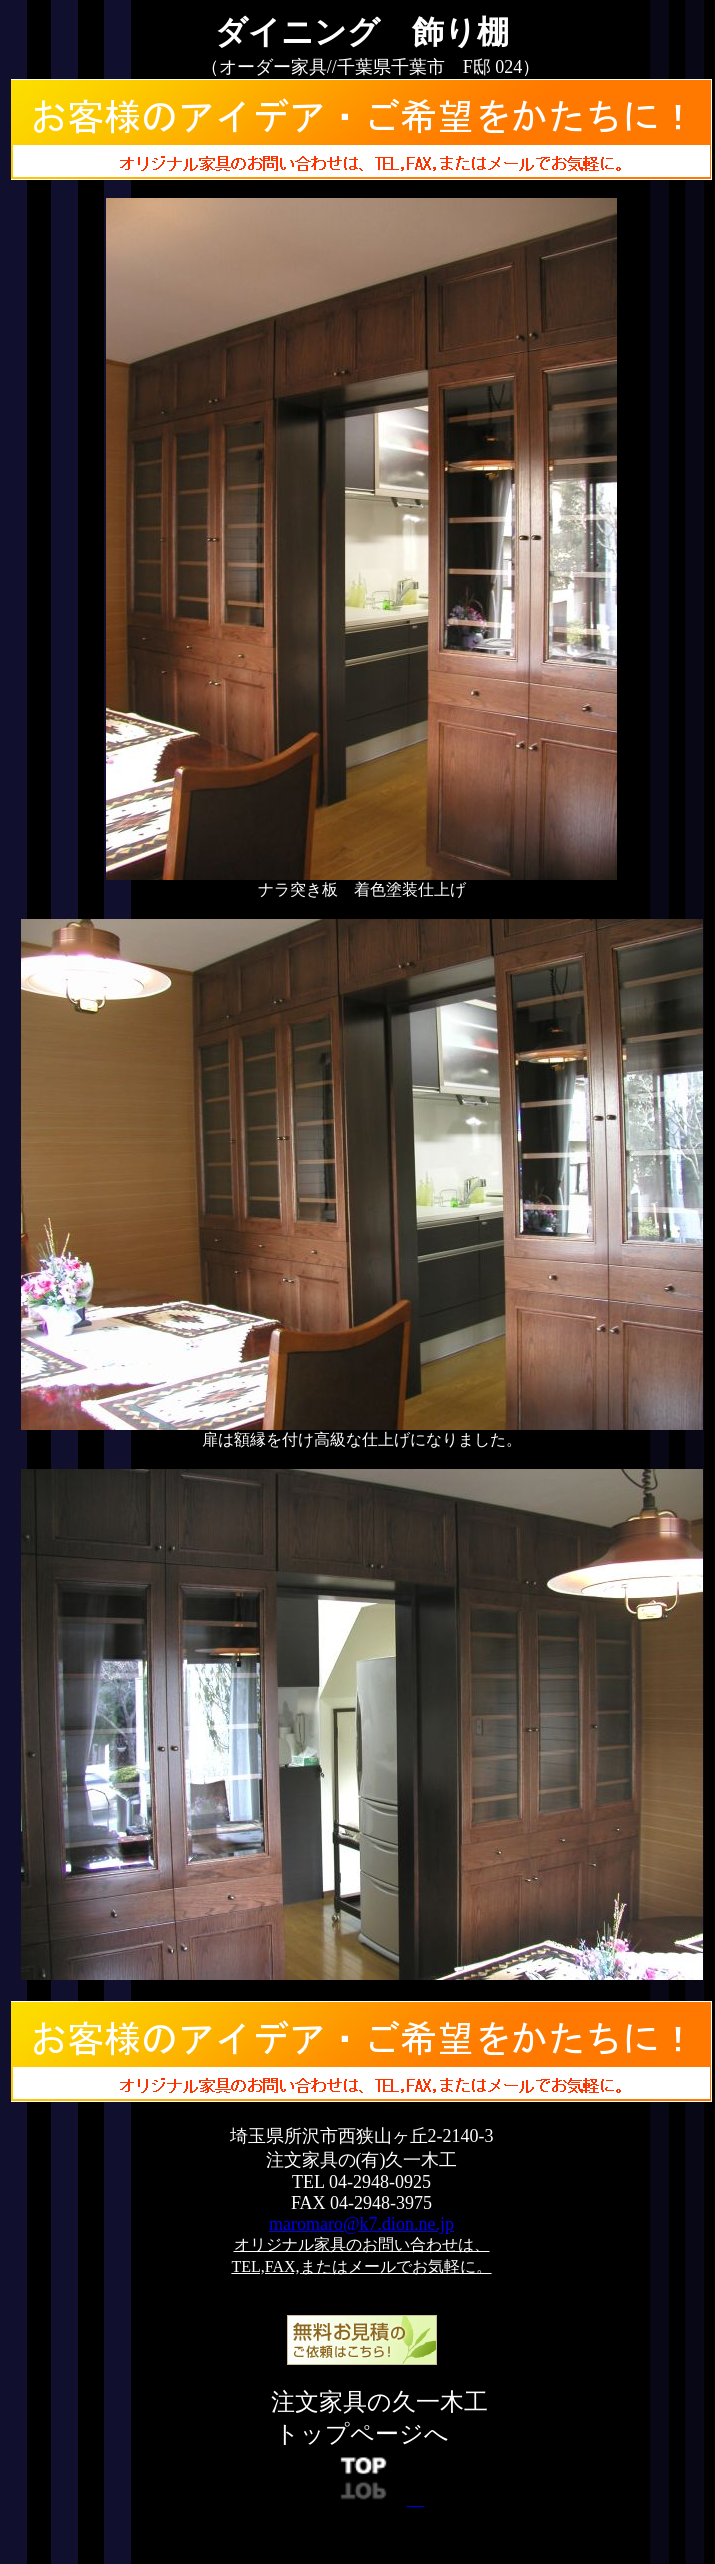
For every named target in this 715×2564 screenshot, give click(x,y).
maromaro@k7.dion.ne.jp (361, 2224)
